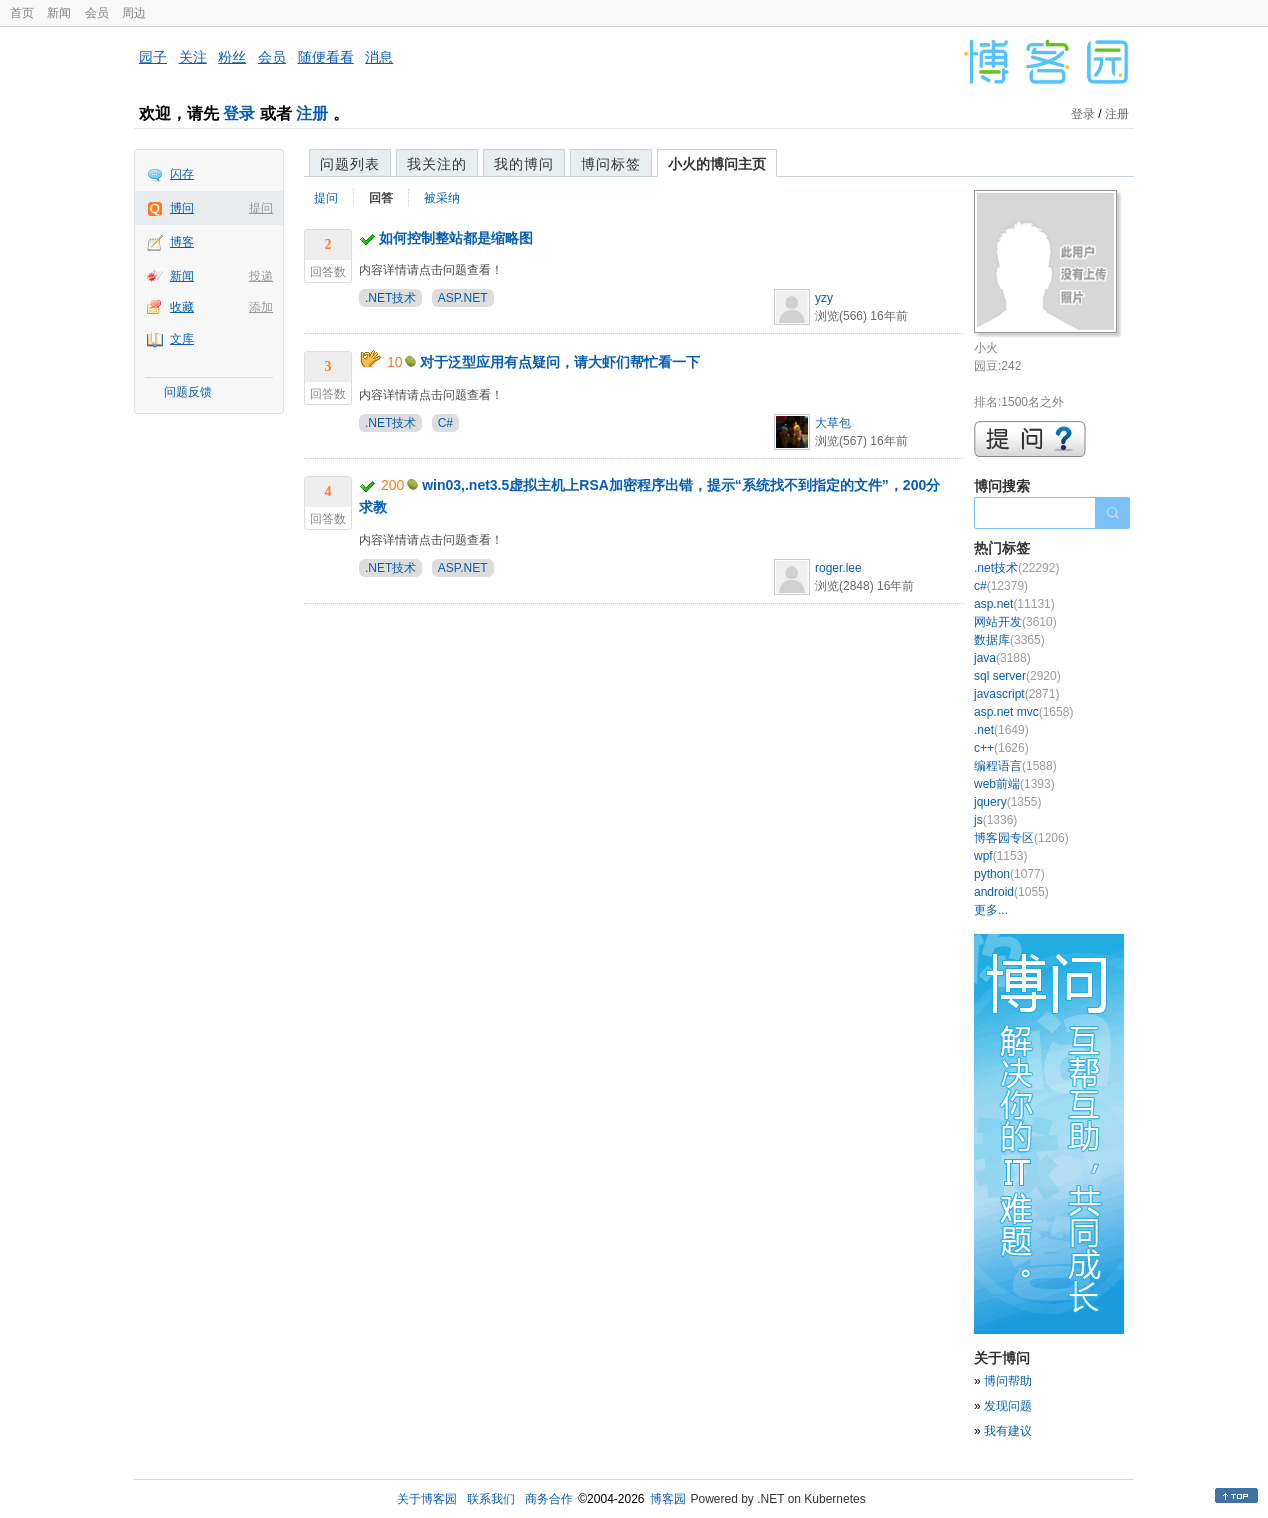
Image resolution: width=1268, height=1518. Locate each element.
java (1002, 658)
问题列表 (350, 164)
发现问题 (1008, 1406)
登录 (239, 113)
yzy (824, 298)
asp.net (1014, 604)
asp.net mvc (1023, 712)
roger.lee (838, 568)
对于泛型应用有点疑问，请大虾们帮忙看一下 (560, 362)
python (1009, 874)
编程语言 (1015, 766)
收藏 (182, 307)
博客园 (668, 1499)
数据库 (1009, 640)
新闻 (59, 13)
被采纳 (442, 198)
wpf (1000, 856)
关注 (193, 57)
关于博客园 (427, 1499)
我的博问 (524, 164)
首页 (22, 13)
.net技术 (1016, 568)
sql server (1017, 676)
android (1011, 892)
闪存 (182, 174)
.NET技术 (390, 298)
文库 (182, 339)
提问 (261, 208)
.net (1001, 730)
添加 (261, 307)
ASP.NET (463, 298)
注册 (312, 113)
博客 (182, 242)
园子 (153, 57)
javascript (1016, 694)
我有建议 (1008, 1431)
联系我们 (491, 1499)
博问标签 (611, 164)
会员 (97, 13)
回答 (381, 198)
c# (1001, 586)
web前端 (1014, 784)
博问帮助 (1008, 1381)
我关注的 (437, 164)
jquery (1007, 802)
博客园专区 (1021, 838)
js (995, 820)
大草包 (833, 423)
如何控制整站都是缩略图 (456, 238)
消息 (379, 57)
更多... (991, 910)
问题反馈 (188, 392)
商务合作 (549, 1499)
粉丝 (232, 57)
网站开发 (1015, 622)
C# (445, 423)
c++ (1001, 748)
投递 (261, 276)
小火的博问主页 (717, 164)
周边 (134, 13)
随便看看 (326, 57)
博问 (182, 208)
